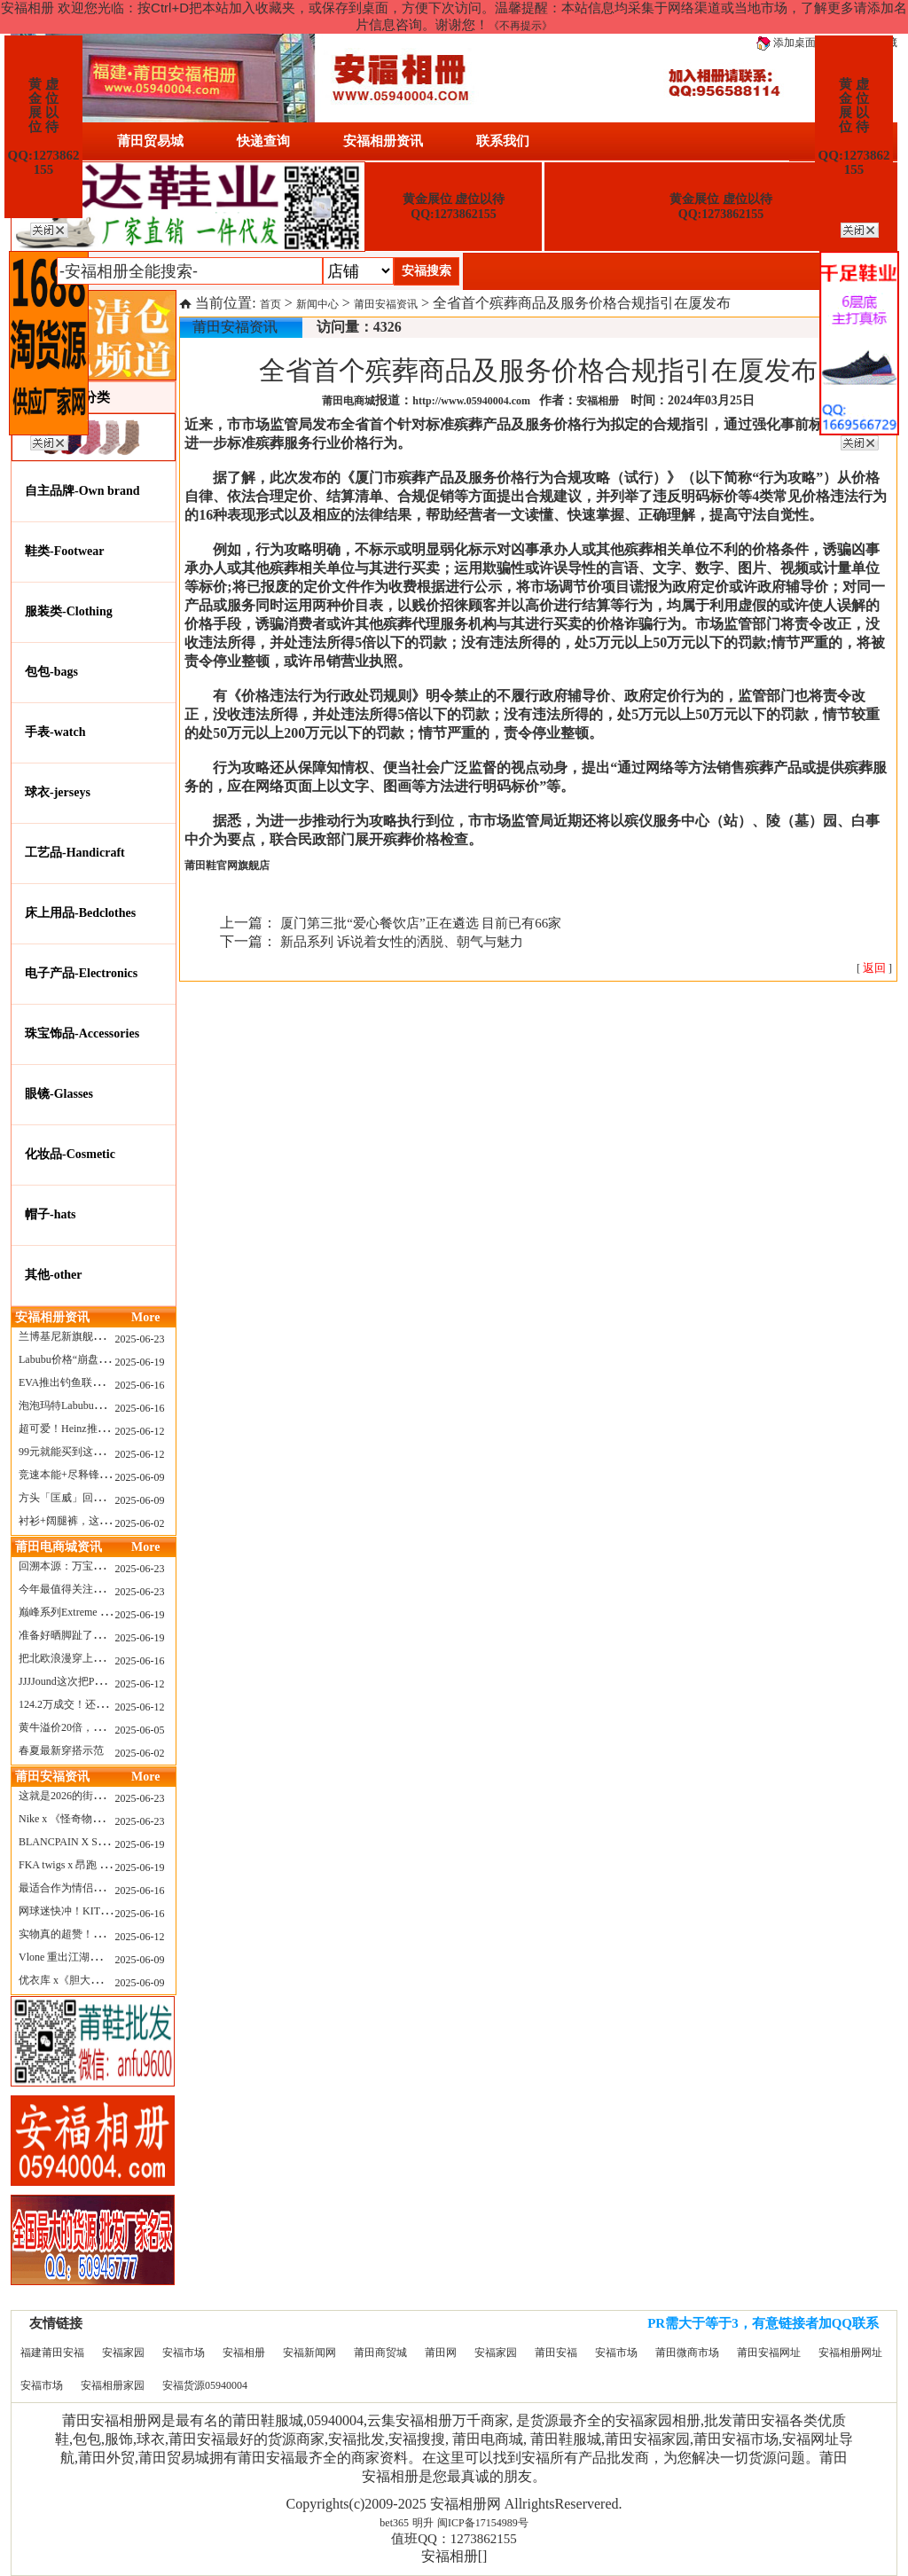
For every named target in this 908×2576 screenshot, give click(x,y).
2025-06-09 (140, 1477)
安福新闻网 (309, 2352)
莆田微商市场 (687, 2352)
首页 (270, 304)
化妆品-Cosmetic (70, 1154)
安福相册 (244, 2352)
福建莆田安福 (52, 2352)
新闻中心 (317, 304)
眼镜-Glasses (59, 1093)
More (145, 1317)
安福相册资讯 (383, 141)
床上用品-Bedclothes (80, 913)
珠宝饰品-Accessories (82, 1033)
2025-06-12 (140, 1431)
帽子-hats (50, 1214)
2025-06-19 (140, 1362)
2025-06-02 (140, 1523)
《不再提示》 (520, 26)
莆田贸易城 (150, 141)
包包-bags (51, 671)
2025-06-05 (140, 1730)
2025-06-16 (140, 1385)
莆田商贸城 (380, 2352)
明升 (423, 2523)
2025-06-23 (140, 1339)
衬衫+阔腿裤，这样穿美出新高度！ (101, 1521)
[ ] (874, 968)
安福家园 (123, 2352)
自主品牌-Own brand (82, 490)
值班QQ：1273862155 (454, 2539)
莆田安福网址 (769, 2352)
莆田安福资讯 (386, 304)
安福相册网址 (850, 2352)
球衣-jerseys (57, 792)
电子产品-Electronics (81, 973)
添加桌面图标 (796, 42)
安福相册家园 (113, 2385)
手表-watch (55, 732)
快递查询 (263, 141)
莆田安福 (556, 2352)
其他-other (53, 1274)
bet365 (394, 2523)
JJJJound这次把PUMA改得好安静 (95, 1681)
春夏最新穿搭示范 (61, 1750)
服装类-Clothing (69, 611)
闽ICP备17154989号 (482, 2523)
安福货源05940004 (204, 2385)
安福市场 (183, 2352)
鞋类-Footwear (64, 551)
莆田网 (441, 2352)
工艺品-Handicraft (75, 852)
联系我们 (502, 141)
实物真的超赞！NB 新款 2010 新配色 (105, 1934)
